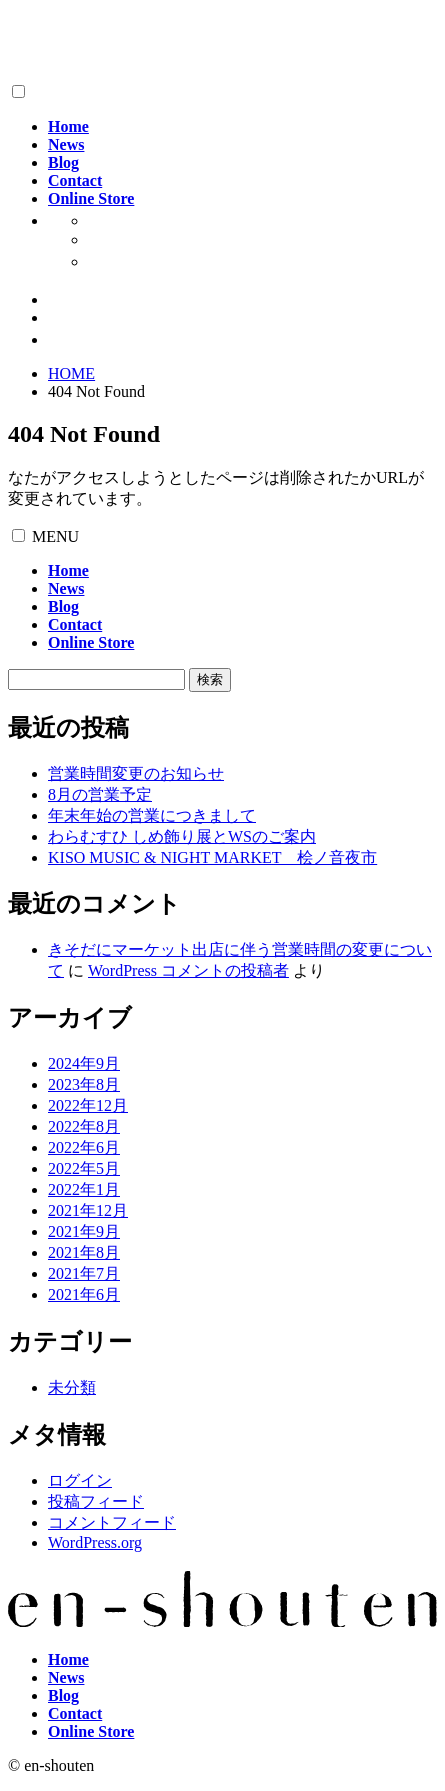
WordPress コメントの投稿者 (188, 970)
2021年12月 (88, 1210)
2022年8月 (84, 1126)
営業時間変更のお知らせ (136, 773)
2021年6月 (84, 1294)
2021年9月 (84, 1231)
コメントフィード (112, 1522)
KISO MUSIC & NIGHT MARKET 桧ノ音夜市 (212, 857)
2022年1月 (84, 1189)
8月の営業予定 (100, 794)
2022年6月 (84, 1147)
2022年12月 (88, 1105)
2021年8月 (84, 1252)
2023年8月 (84, 1084)
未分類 (72, 1387)
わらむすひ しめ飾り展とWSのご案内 (182, 836)
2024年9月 (84, 1063)
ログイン (80, 1480)
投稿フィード (96, 1501)
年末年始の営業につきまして (152, 815)
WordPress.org (95, 1542)
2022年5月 (84, 1168)
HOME (71, 373)
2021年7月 (84, 1273)
